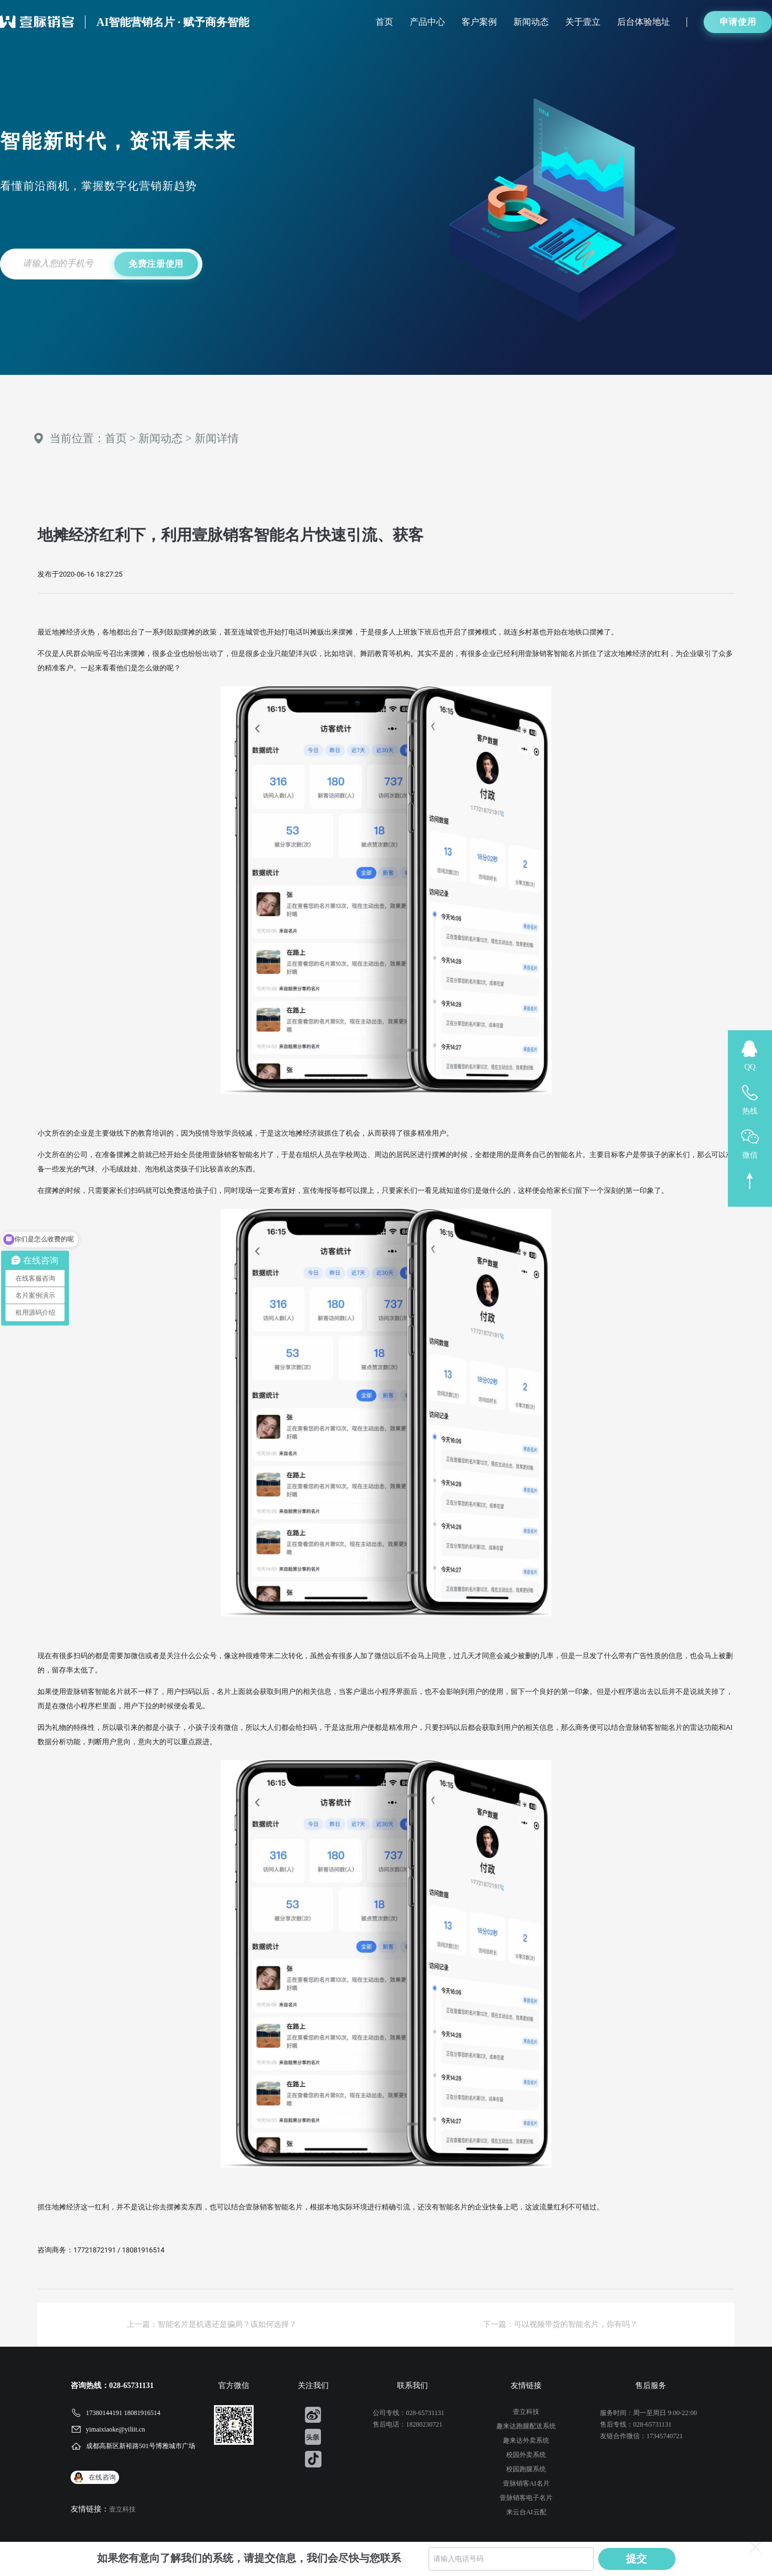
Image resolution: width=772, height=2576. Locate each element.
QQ (749, 1067)
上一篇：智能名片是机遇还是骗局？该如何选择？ (212, 2324)
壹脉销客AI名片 (526, 2483)
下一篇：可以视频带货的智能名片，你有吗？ (560, 2324)
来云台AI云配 (526, 2512)
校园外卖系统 (526, 2455)
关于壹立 (583, 21)
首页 (384, 21)
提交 (637, 2558)
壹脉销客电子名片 (526, 2498)
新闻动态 (531, 21)
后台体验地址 (643, 21)
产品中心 (427, 21)
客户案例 (479, 21)
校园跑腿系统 (526, 2469)
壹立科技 (122, 2509)
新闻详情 (217, 438)
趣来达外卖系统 (526, 2440)
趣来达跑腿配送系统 (526, 2426)
